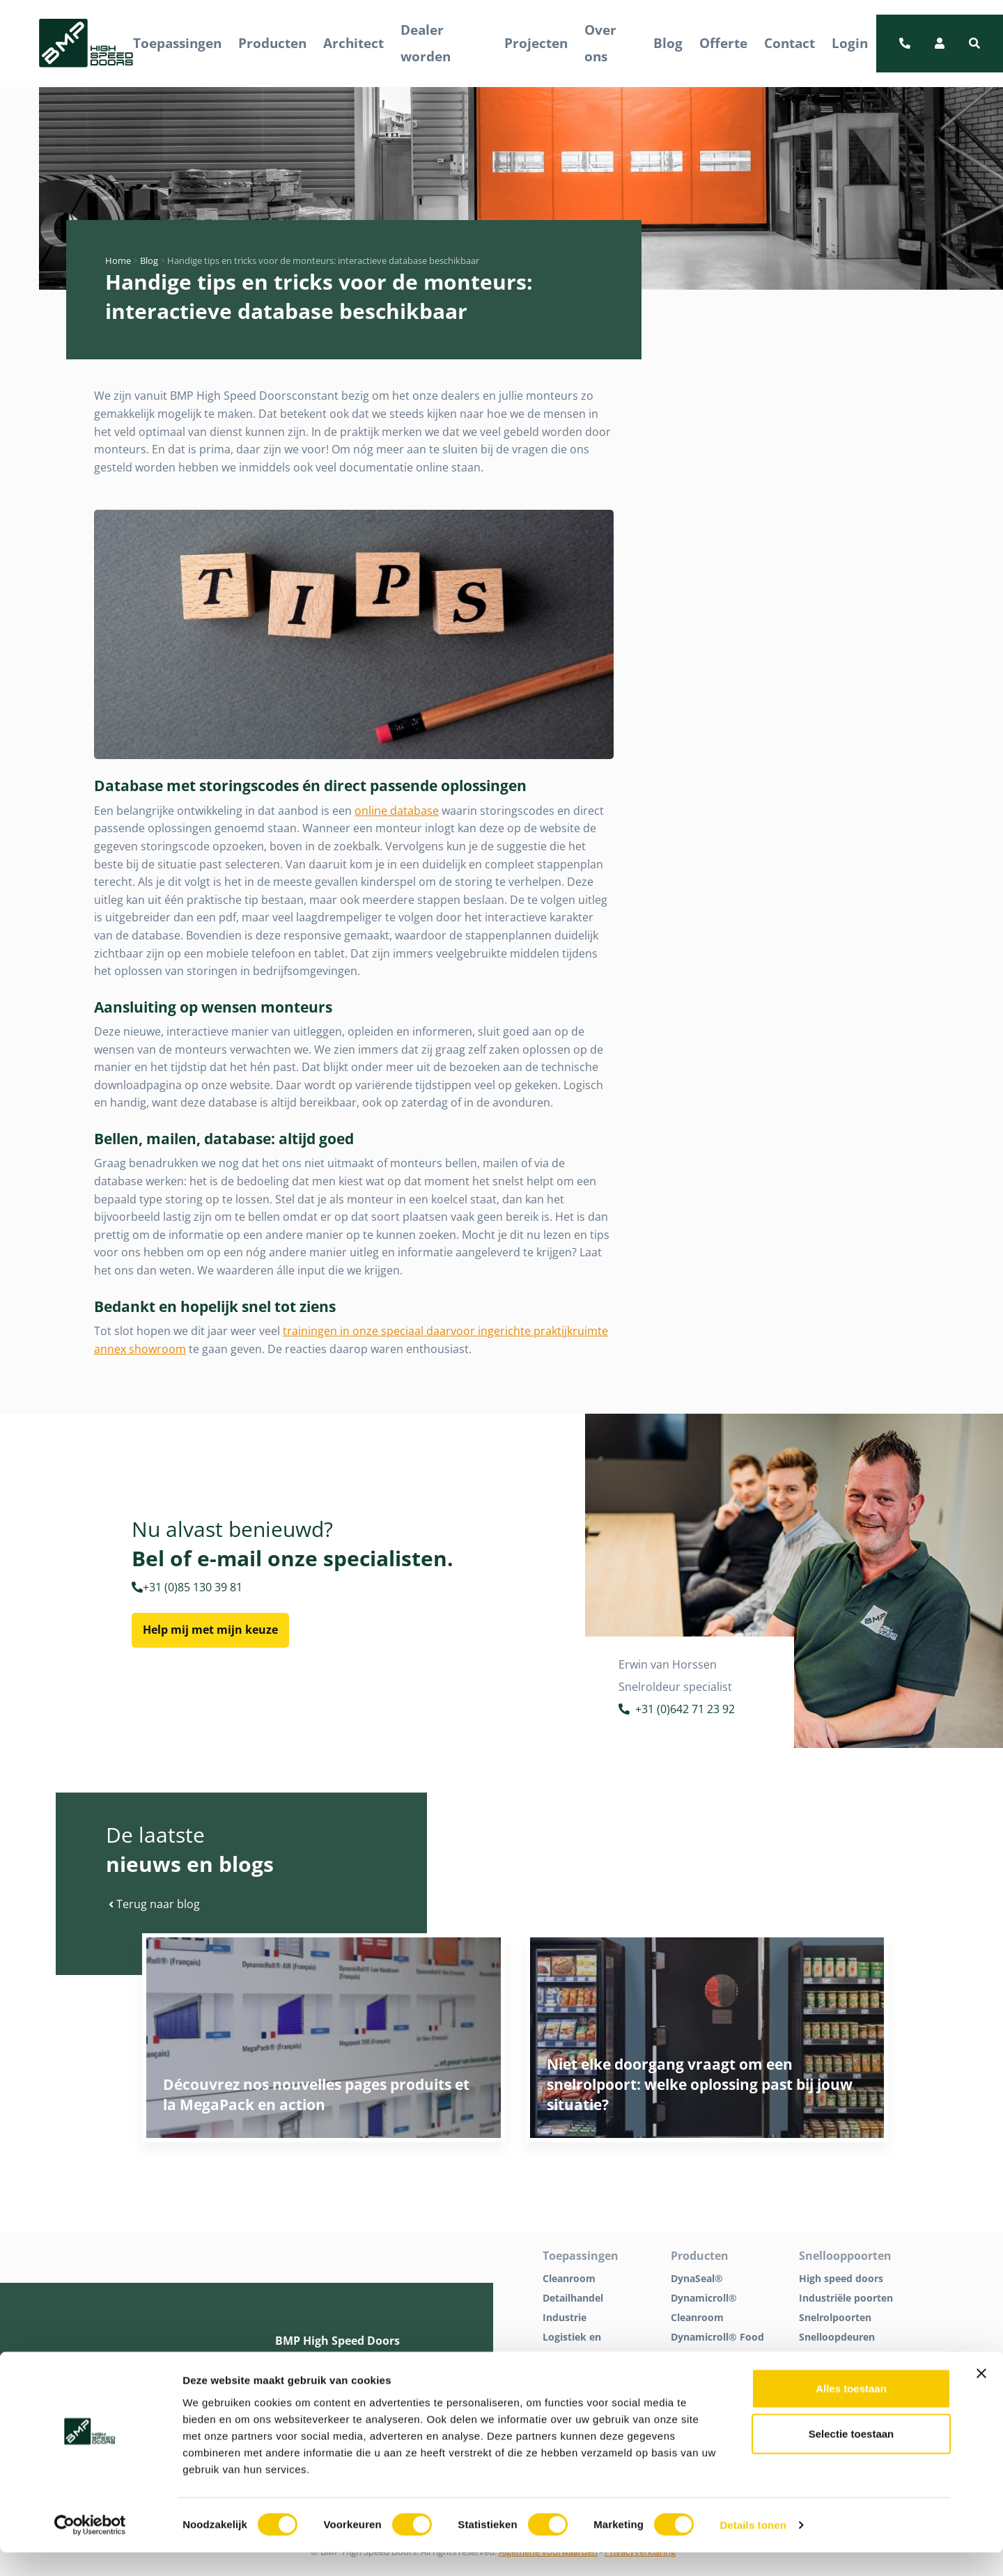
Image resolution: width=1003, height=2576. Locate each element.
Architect (353, 42)
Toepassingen (177, 42)
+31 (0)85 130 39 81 (187, 1587)
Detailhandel (573, 2297)
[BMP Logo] (86, 43)
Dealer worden (426, 42)
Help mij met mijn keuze (210, 1629)
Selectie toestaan (851, 2457)
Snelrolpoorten (835, 2317)
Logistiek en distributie (572, 2346)
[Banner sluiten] (981, 2396)
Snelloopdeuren (837, 2336)
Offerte (723, 42)
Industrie (564, 2317)
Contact (789, 42)
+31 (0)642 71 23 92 (677, 1710)
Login (850, 42)
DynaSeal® (697, 2278)
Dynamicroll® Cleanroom (704, 2307)
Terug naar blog (154, 1904)
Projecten (536, 42)
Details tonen (753, 2548)
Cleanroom (569, 2278)
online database (397, 810)
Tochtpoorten (832, 2356)
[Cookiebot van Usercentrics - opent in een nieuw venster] (90, 2548)
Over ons (600, 42)
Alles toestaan (851, 2411)
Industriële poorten (846, 2297)
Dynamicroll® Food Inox (717, 2346)
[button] (974, 43)
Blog (668, 42)
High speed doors (841, 2278)
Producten (272, 42)
